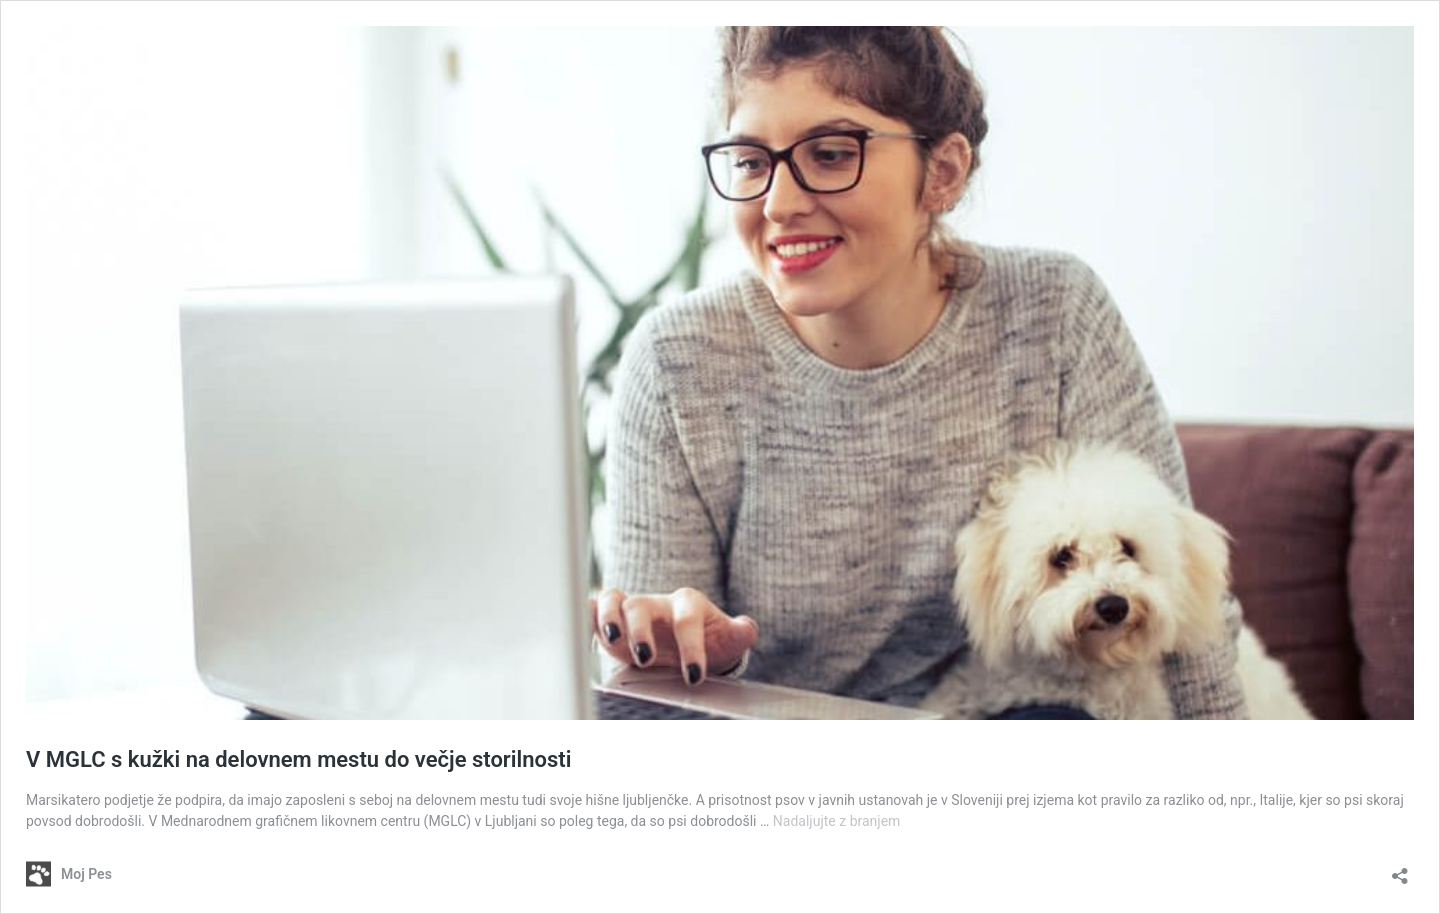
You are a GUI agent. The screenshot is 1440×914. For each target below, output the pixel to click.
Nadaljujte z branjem (837, 821)
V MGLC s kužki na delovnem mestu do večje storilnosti (298, 759)
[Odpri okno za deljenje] (1400, 869)
